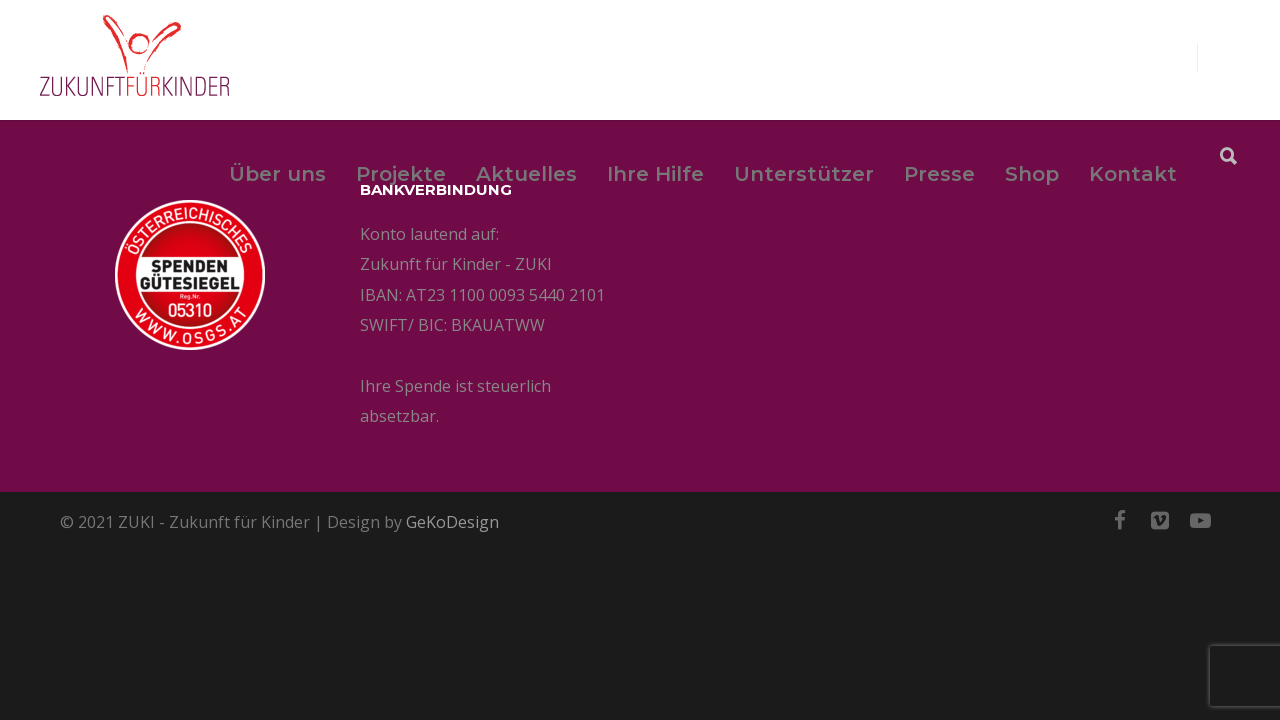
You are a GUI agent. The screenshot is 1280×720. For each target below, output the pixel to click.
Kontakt (1133, 174)
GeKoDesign (452, 522)
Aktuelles (526, 174)
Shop (1032, 174)
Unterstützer (804, 174)
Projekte (401, 174)
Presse (939, 174)
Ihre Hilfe (655, 174)
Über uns (277, 174)
